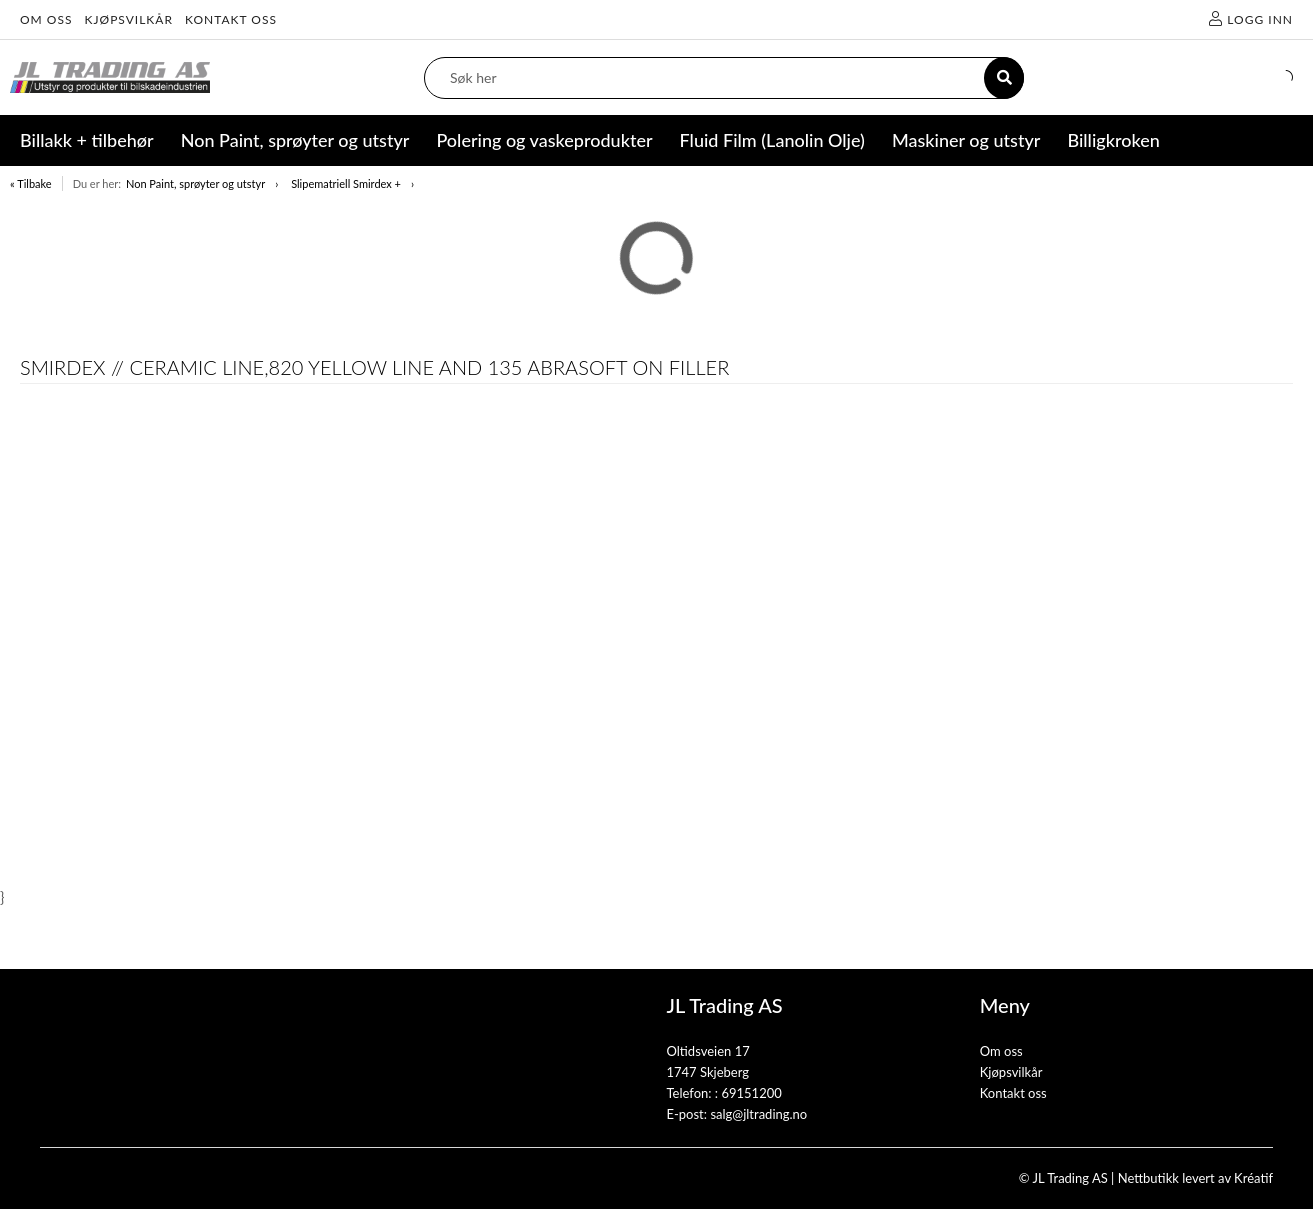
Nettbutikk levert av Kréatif (1195, 1178)
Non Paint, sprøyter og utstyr (195, 183)
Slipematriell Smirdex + (346, 183)
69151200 (751, 1093)
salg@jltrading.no (758, 1114)
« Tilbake (31, 183)
